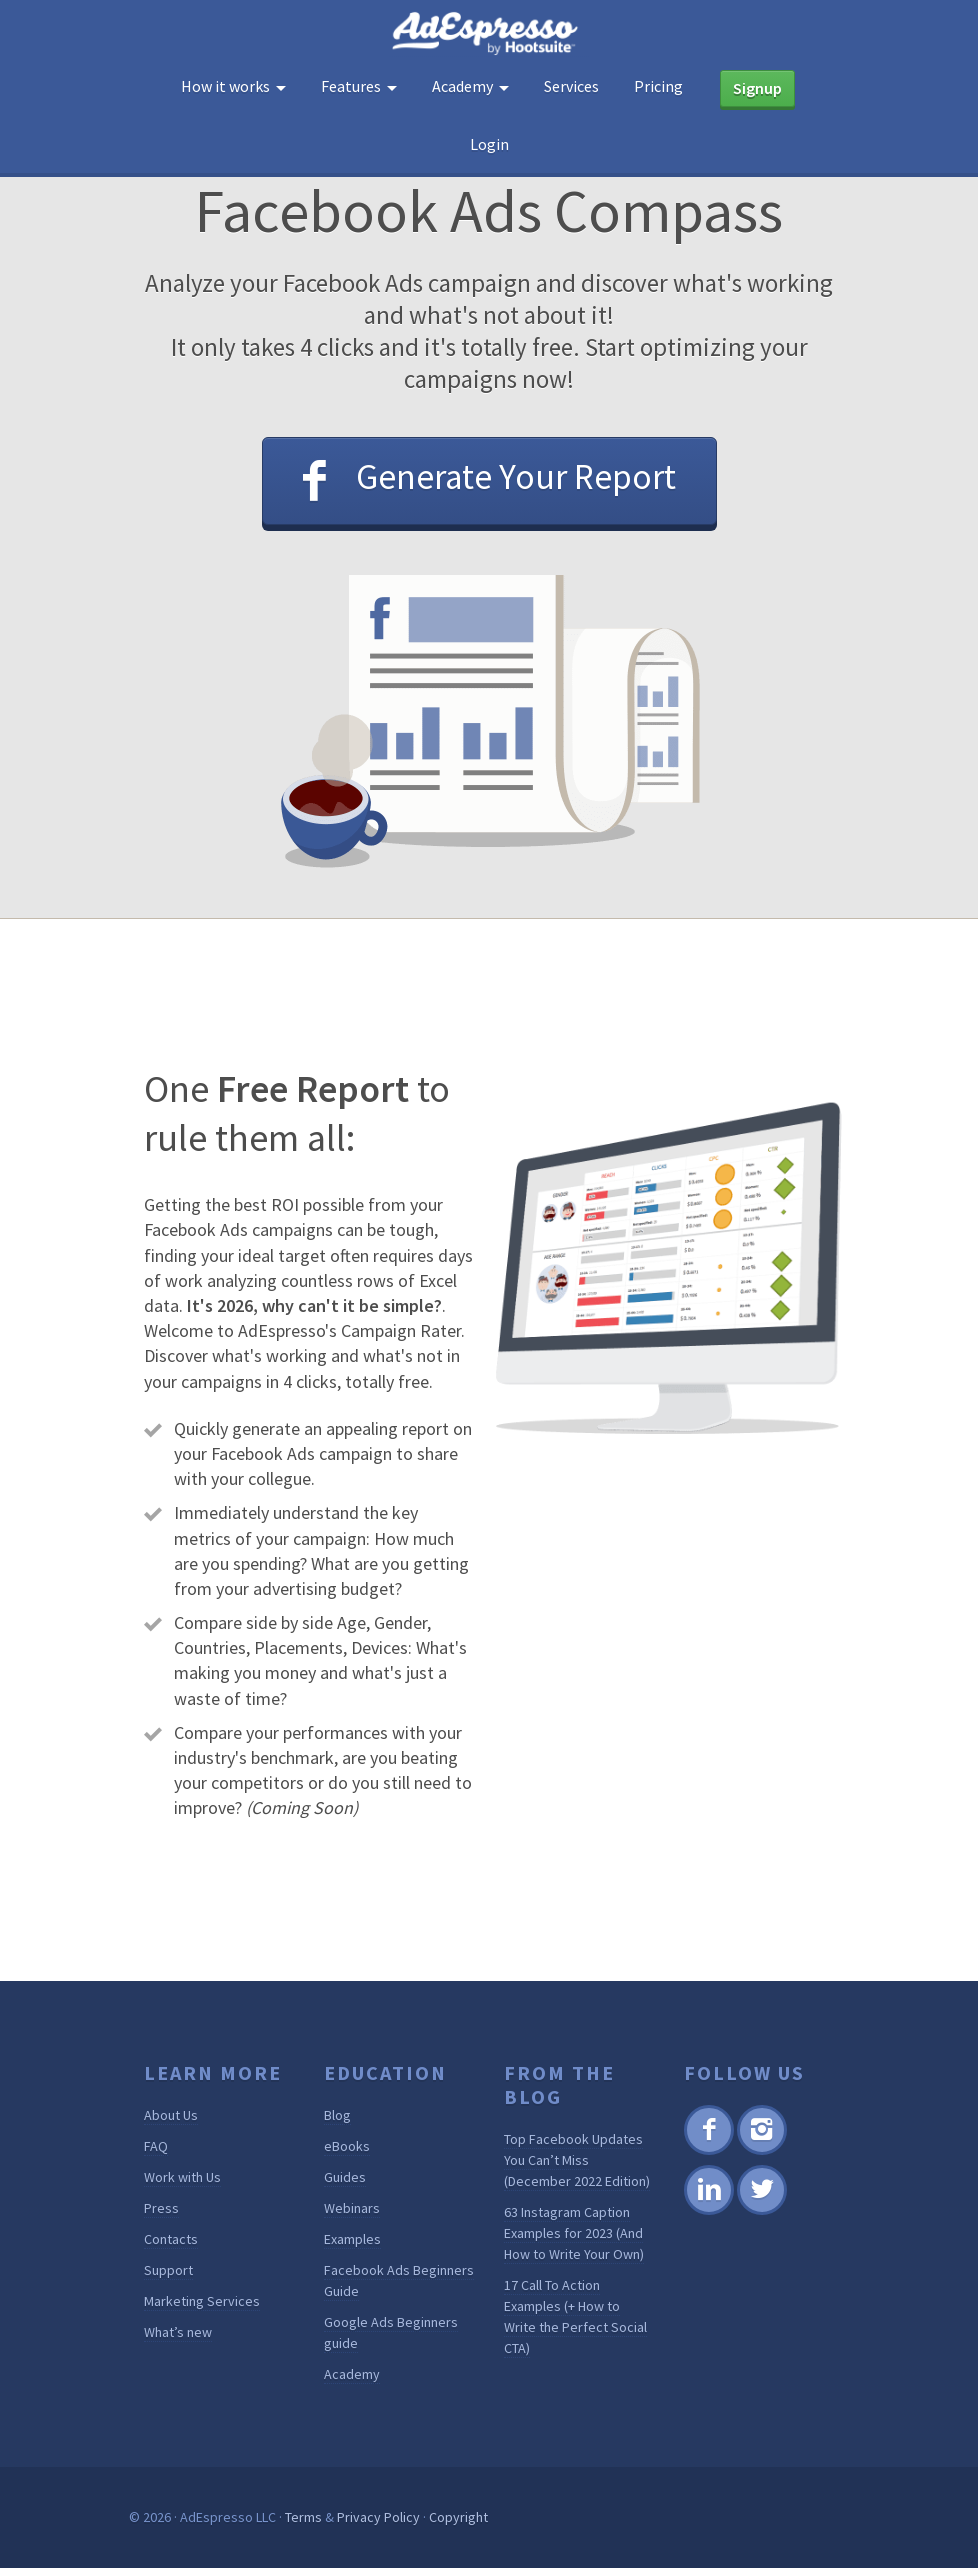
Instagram (761, 2151)
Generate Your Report (516, 477)
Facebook (708, 2151)
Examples (352, 2239)
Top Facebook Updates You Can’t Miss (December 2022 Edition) (577, 2160)
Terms (303, 2517)
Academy (352, 2374)
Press (161, 2208)
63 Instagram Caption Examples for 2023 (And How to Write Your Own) (574, 2233)
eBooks (347, 2146)
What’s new (178, 2332)
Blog (337, 2115)
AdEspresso (489, 33)
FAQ (156, 2146)
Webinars (352, 2208)
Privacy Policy (378, 2517)
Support (168, 2270)
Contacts (171, 2239)
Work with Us (182, 2177)
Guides (345, 2177)
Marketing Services (202, 2301)
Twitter (760, 2211)
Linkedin (708, 2211)
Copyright (458, 2517)
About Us (171, 2115)
